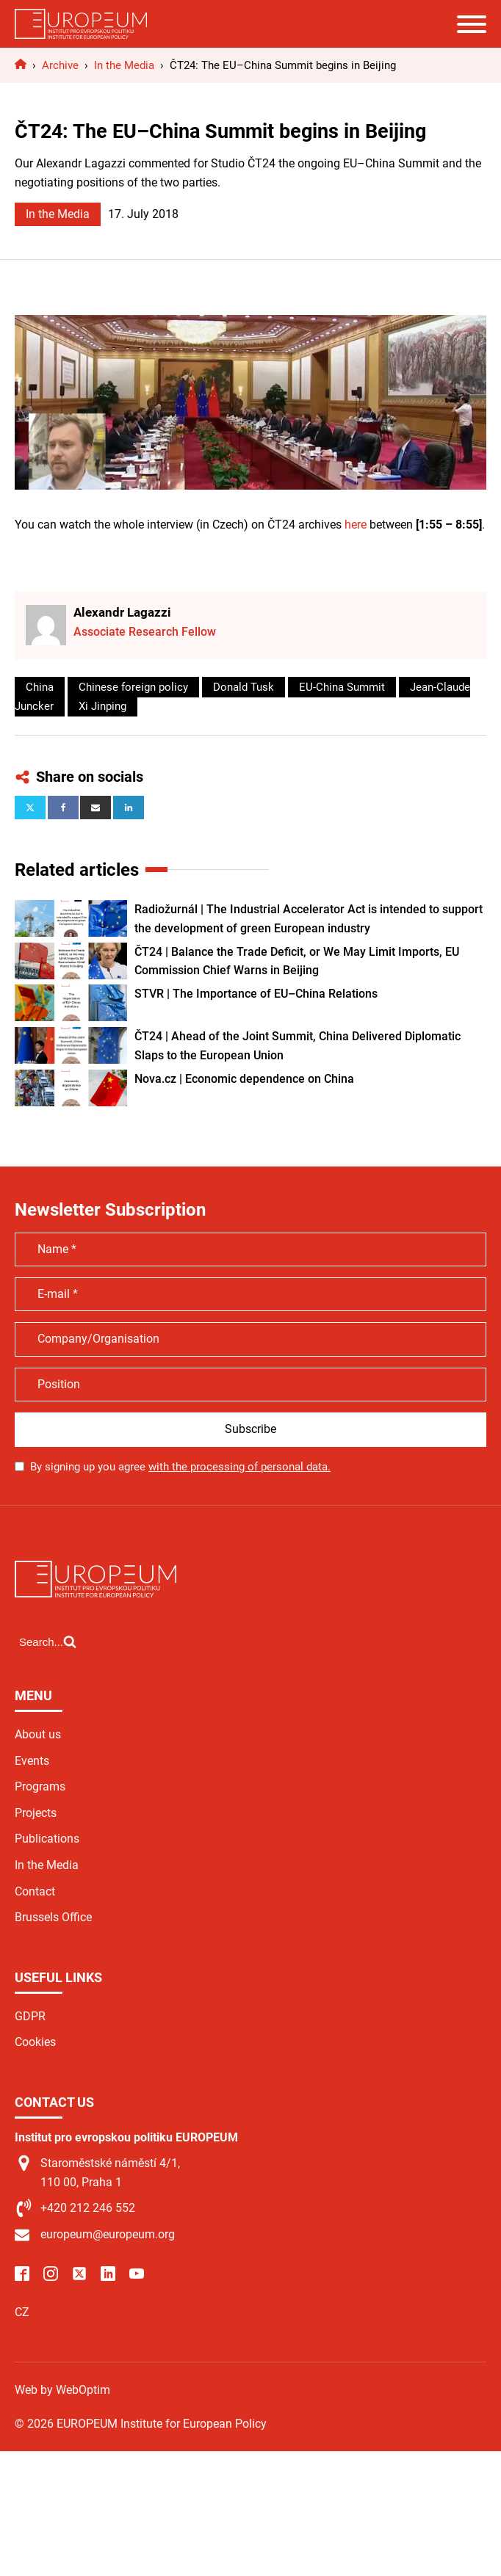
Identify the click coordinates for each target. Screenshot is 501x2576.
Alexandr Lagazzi (122, 612)
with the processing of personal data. (239, 1466)
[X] (30, 807)
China (40, 687)
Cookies (35, 2042)
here (356, 524)
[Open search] (48, 1641)
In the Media (58, 214)
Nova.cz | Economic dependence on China (244, 1079)
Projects (36, 1813)
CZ (22, 2312)
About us (38, 1734)
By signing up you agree (180, 1466)
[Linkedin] (128, 807)
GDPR (30, 2016)
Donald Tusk (243, 687)
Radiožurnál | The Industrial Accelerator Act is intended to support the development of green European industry (308, 918)
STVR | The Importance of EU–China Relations (256, 994)
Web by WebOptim (62, 2390)
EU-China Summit (342, 687)
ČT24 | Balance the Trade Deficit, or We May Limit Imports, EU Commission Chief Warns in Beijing (296, 961)
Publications (47, 1839)
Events (32, 1761)
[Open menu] (471, 24)
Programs (40, 1786)
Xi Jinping (102, 706)
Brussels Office (53, 1917)
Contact (35, 1891)
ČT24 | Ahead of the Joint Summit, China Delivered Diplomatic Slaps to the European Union (297, 1045)
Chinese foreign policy (133, 687)
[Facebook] (63, 807)
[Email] (95, 807)
